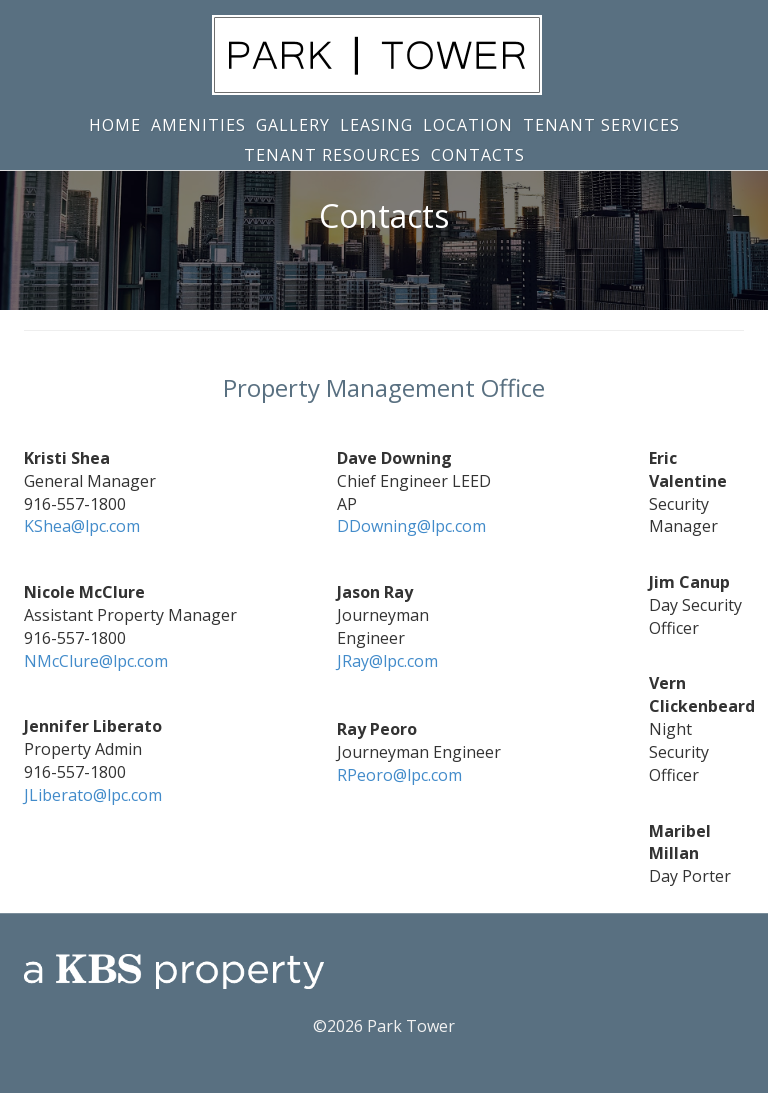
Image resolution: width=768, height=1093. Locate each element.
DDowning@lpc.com (411, 526)
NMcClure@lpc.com (96, 661)
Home (115, 125)
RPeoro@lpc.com (399, 775)
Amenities (198, 125)
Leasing (376, 125)
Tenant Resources (332, 155)
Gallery (293, 125)
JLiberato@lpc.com (93, 795)
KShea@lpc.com (82, 526)
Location (468, 125)
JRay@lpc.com (387, 661)
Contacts (478, 155)
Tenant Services (601, 125)
